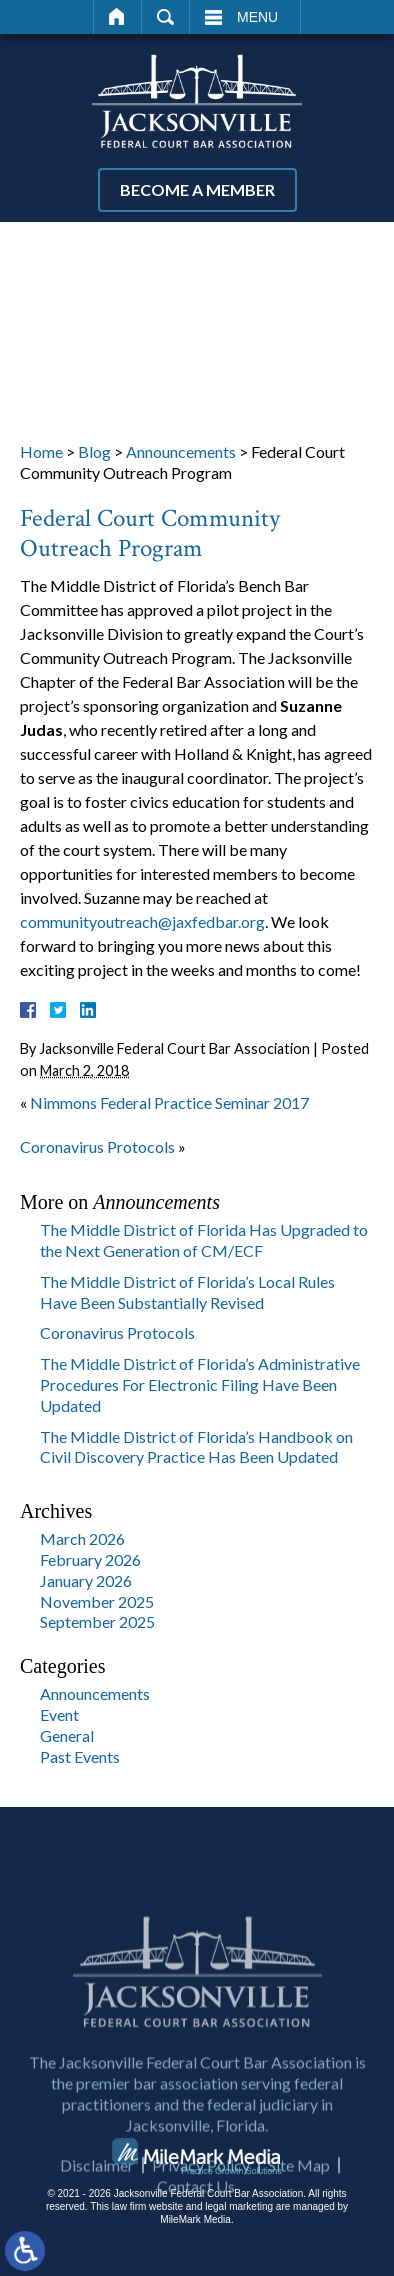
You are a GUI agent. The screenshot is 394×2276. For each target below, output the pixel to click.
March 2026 (82, 1538)
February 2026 (90, 1559)
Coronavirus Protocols (97, 1146)
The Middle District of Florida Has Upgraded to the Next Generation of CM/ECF (204, 1240)
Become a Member (197, 189)
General (67, 1735)
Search (165, 17)
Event (59, 1714)
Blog (94, 451)
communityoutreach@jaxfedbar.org (142, 921)
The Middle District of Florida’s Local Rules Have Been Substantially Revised (187, 1292)
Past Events (80, 1756)
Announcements (181, 451)
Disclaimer (97, 2203)
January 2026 (86, 1580)
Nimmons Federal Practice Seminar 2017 (169, 1102)
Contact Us (196, 2224)
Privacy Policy (201, 2203)
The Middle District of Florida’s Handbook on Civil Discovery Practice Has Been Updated (196, 1447)
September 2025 (97, 1621)
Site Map (299, 2203)
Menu (257, 17)
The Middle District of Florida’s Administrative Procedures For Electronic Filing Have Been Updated (200, 1384)
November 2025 (97, 1601)
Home (117, 17)
